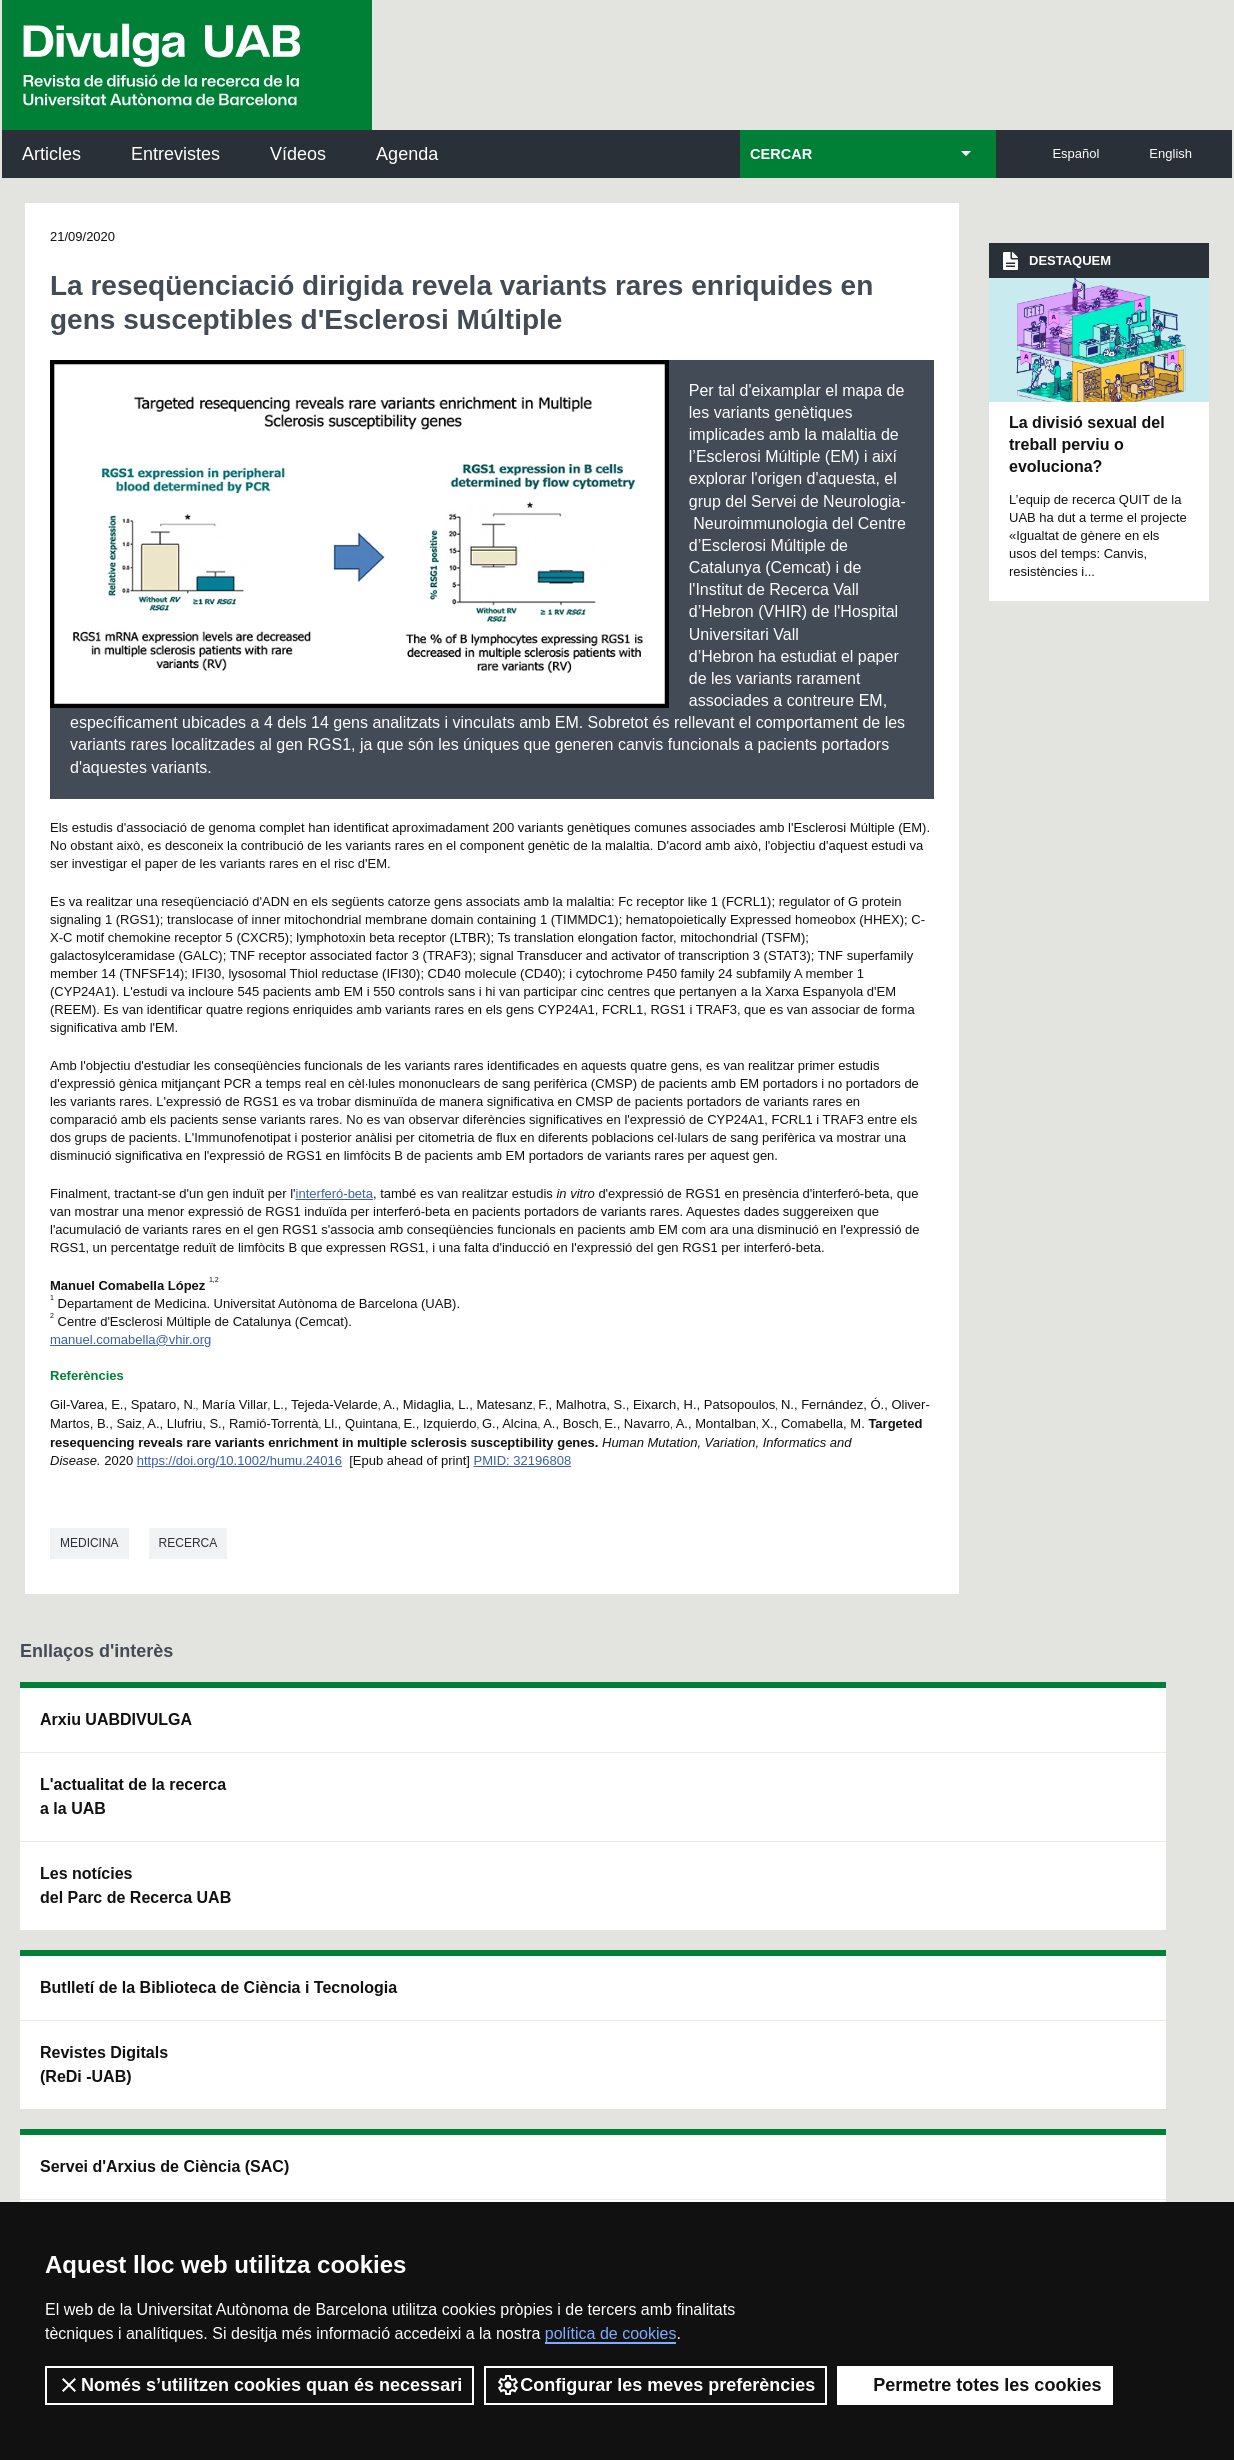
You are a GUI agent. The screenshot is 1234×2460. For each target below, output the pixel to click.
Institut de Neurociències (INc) (1069, 1731)
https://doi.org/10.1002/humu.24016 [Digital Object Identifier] (239, 1460)
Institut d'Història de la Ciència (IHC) (842, 1731)
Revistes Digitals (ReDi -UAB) (343, 1820)
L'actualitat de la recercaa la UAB (133, 1796)
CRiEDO (787, 1945)
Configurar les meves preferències (655, 2385)
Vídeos (298, 154)
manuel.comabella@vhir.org (130, 1339)
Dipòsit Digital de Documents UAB (583, 1820)
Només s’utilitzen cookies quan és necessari (259, 2385)
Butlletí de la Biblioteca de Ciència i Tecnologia (367, 1731)
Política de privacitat (288, 2171)
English (1170, 153)
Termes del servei (428, 2171)
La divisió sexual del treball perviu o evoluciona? (1087, 445)
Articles (51, 154)
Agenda (407, 154)
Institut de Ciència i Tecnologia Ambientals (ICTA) (1081, 1832)
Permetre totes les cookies (975, 2385)
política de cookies (611, 2333)
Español (1075, 153)
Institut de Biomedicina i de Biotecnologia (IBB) (1087, 1933)
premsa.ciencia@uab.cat (729, 2064)
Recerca (188, 1543)
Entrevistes (175, 154)
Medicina (89, 1543)
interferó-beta (334, 1193)
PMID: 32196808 (523, 1460)
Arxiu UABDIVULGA (116, 1719)
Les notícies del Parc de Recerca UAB (116, 1897)
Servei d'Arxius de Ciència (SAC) (587, 1731)
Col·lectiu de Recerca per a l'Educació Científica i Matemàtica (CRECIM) (842, 1844)
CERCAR (781, 154)
